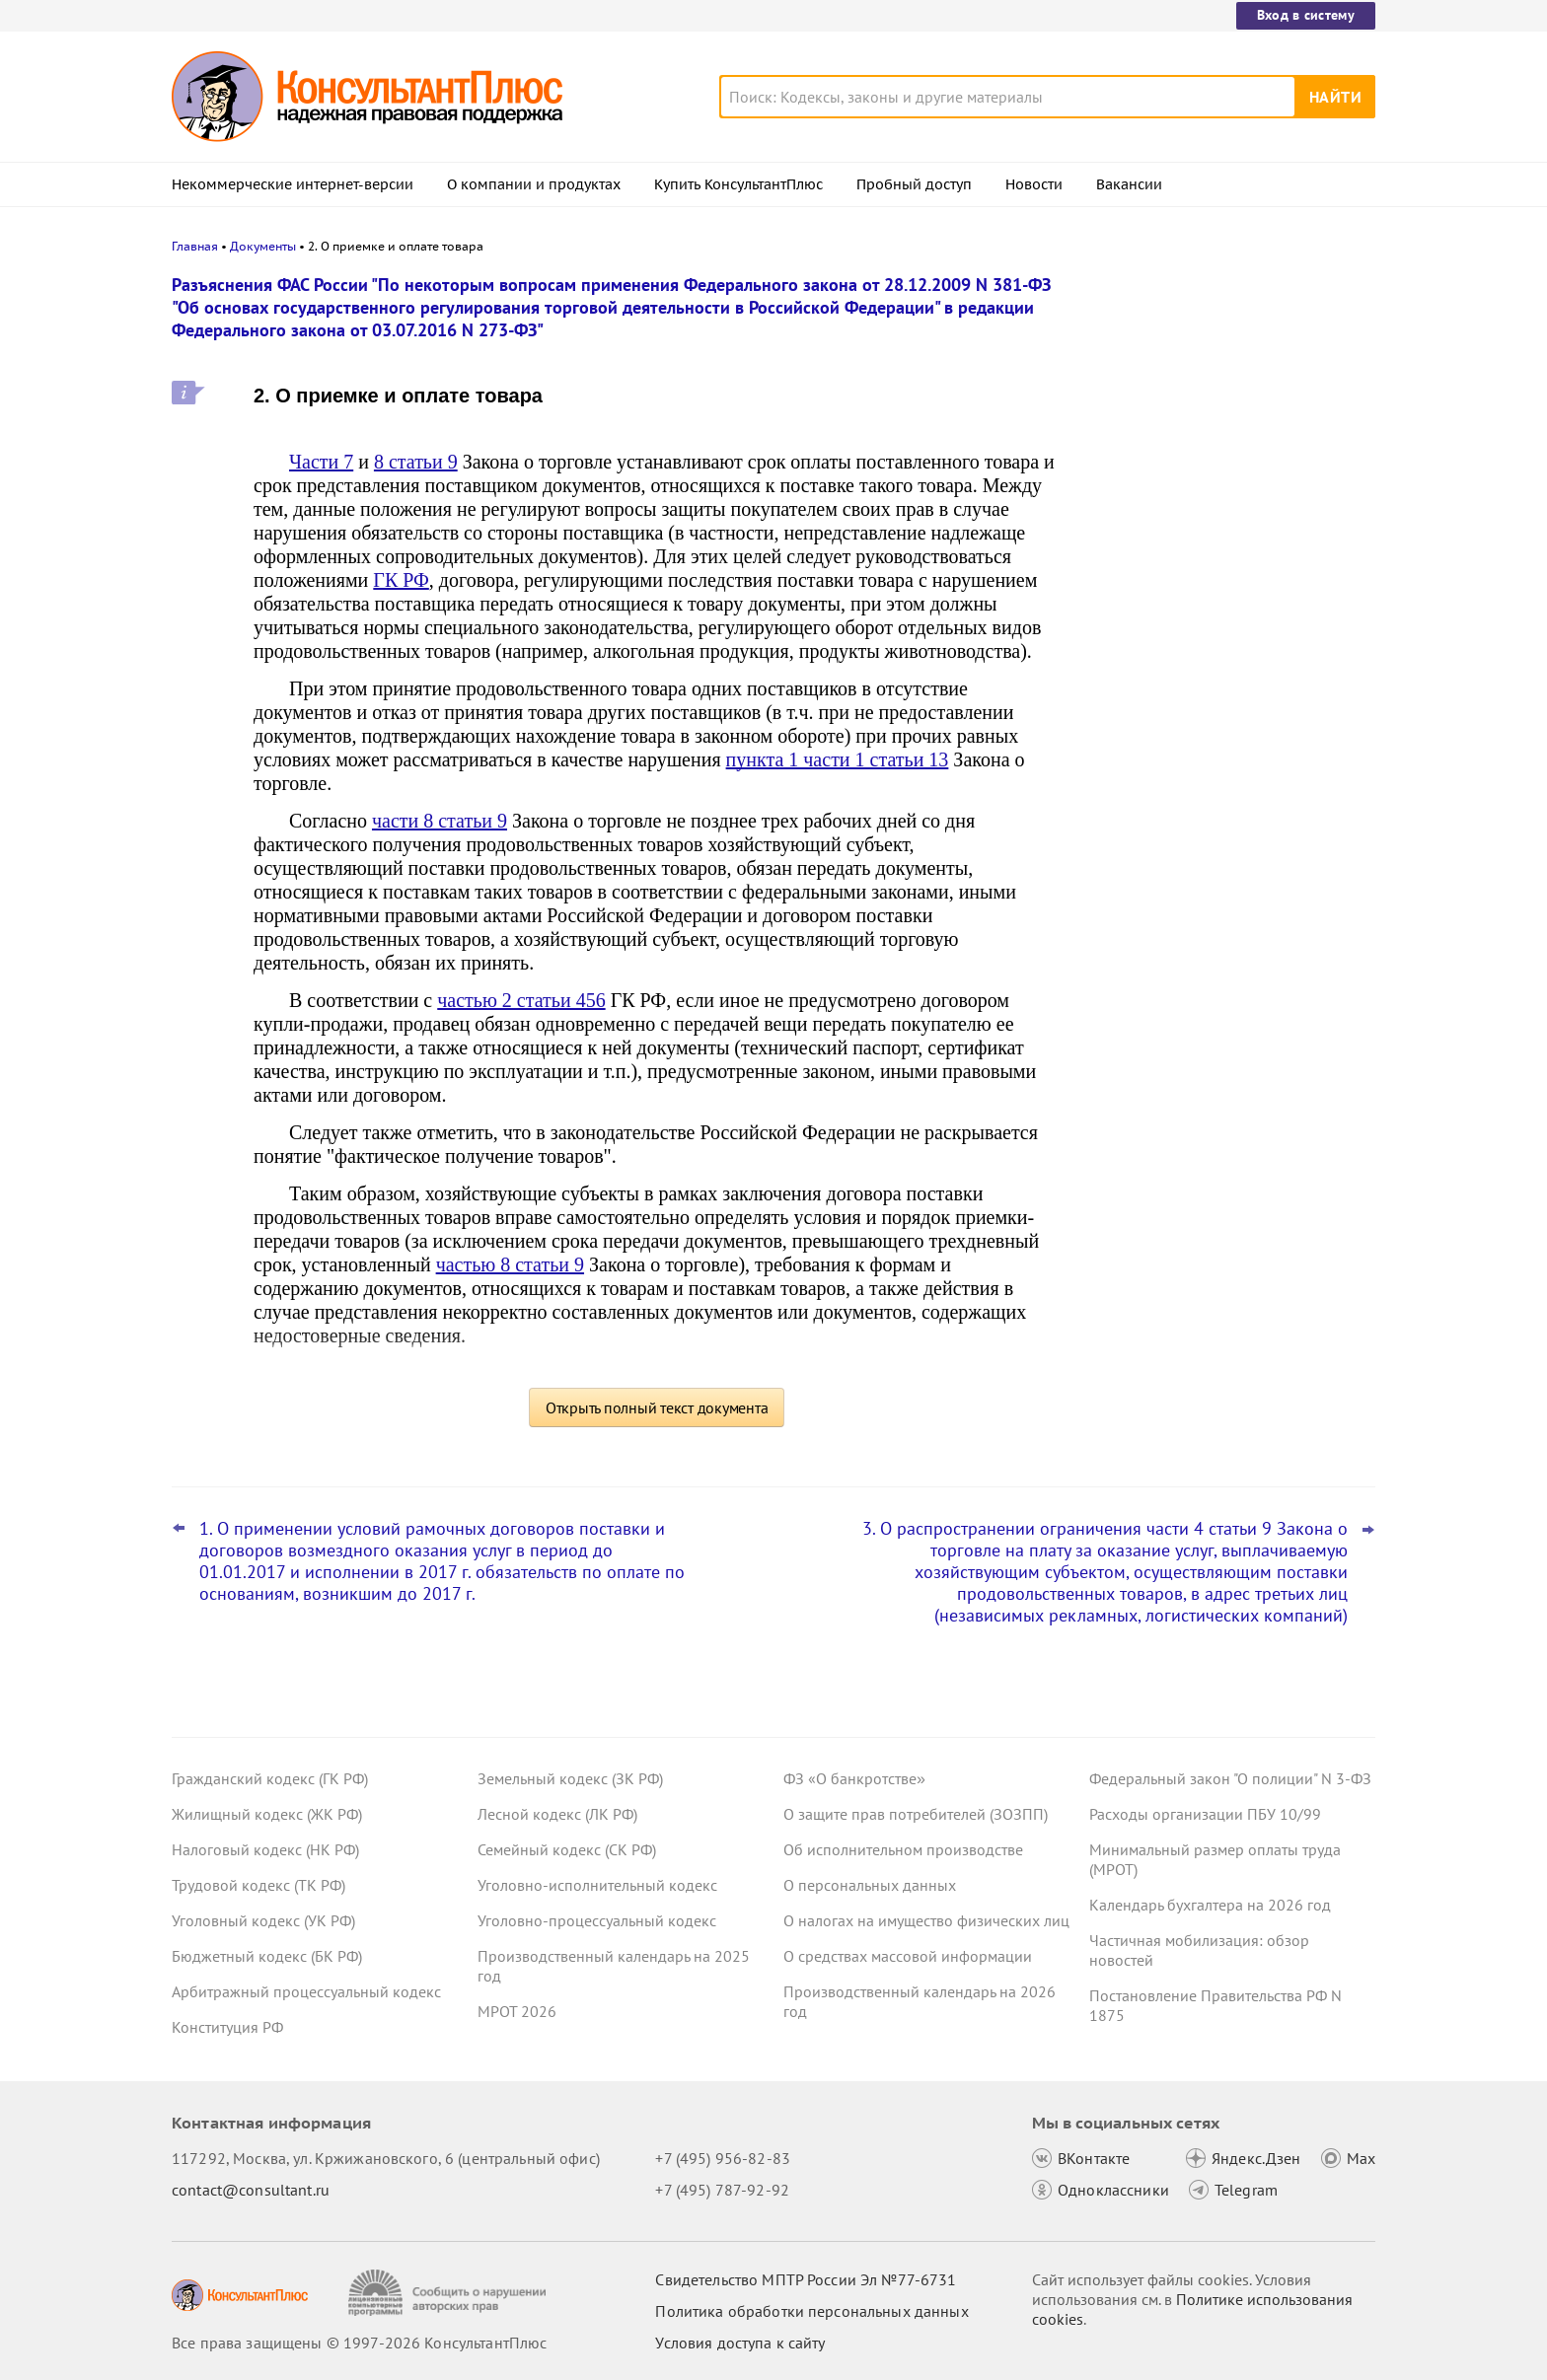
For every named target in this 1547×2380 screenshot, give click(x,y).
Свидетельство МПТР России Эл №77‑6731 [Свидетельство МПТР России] (805, 2279)
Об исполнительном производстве (903, 1849)
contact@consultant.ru (251, 2190)
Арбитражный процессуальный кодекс (306, 1991)
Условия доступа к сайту (740, 2342)
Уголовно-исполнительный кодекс (597, 1885)
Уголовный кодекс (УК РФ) (263, 1920)
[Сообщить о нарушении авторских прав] (449, 2293)
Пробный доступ (914, 184)
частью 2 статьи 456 (521, 1000)
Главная (195, 246)
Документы (263, 246)
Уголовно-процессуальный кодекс (597, 1920)
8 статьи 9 (416, 461)
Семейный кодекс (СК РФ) (567, 1849)
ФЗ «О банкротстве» (854, 1778)
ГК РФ (400, 580)
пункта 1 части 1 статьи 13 (837, 759)
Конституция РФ (227, 2027)
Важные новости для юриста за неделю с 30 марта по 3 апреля (1204, 592)
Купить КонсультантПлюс (738, 184)
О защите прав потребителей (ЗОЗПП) (915, 1814)
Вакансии (1129, 184)
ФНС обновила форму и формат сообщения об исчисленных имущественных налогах (1205, 689)
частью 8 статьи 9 (510, 1264)
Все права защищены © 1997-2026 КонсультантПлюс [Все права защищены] (359, 2342)
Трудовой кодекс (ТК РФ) (258, 1885)
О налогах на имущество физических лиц (926, 1920)
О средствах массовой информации (907, 1956)
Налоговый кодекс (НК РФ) (265, 1849)
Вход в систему (1306, 15)
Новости (1034, 184)
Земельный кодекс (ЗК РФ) (570, 1778)
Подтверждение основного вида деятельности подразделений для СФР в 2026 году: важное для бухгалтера (1228, 494)
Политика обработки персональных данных (811, 2311)
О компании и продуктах (534, 184)
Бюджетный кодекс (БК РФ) (267, 1956)
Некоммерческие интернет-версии (292, 184)
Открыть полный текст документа (657, 1407)
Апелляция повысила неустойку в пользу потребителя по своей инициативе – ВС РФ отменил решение (1229, 387)
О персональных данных (869, 1885)
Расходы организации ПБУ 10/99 (1205, 1814)
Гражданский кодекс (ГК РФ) (270, 1778)
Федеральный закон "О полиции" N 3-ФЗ (1230, 1778)
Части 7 (321, 461)
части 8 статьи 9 (439, 820)
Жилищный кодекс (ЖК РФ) (267, 1814)
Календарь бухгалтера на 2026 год (1210, 1904)
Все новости (1140, 752)
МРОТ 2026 (517, 2011)
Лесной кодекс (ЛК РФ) (557, 1814)
